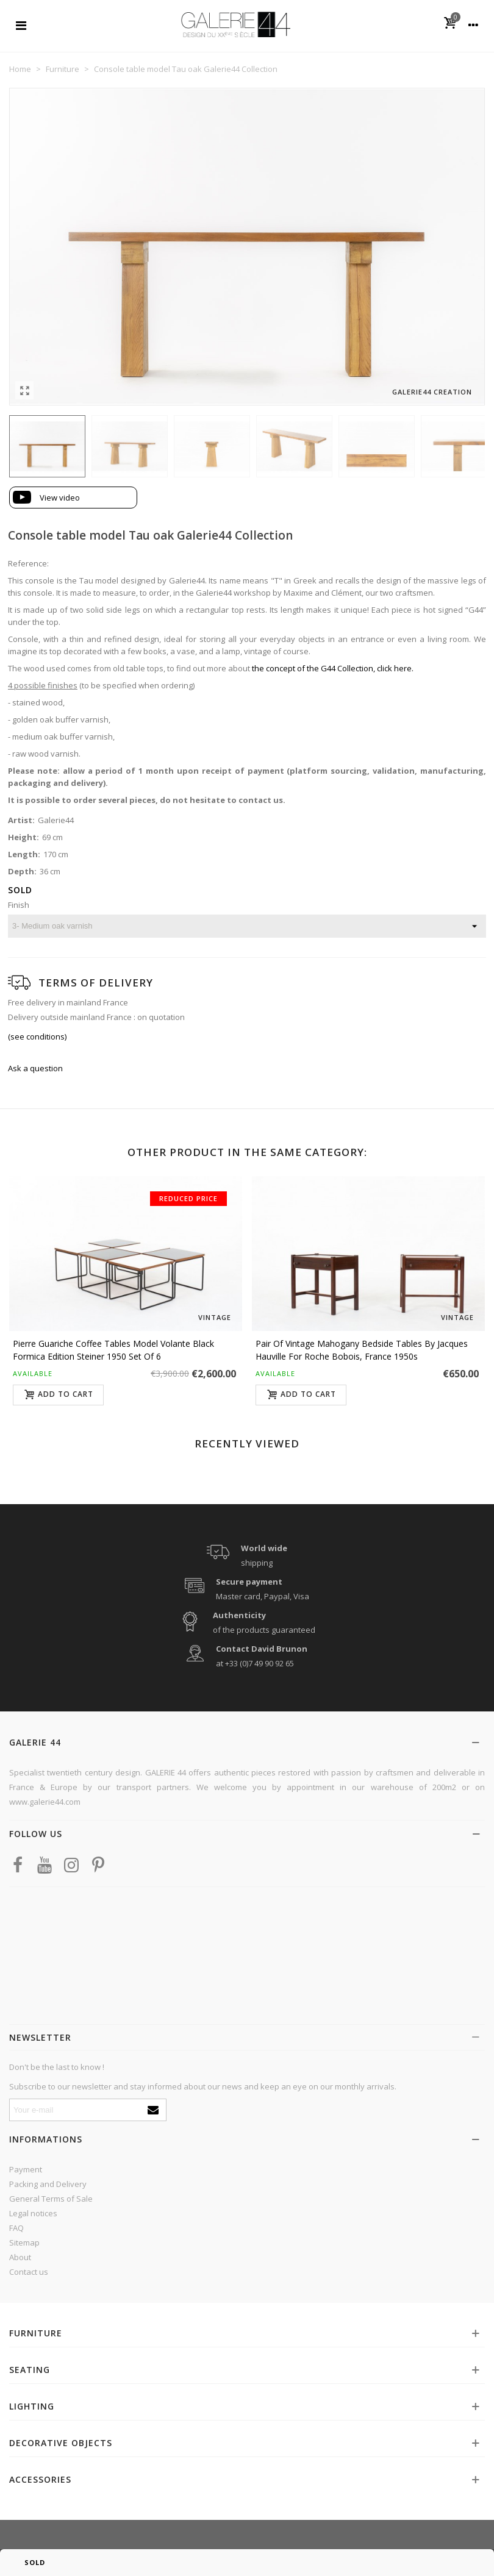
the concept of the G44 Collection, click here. (332, 668)
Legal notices (33, 2213)
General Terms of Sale (51, 2198)
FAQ (16, 2227)
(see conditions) (37, 1036)
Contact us (28, 2271)
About (20, 2257)
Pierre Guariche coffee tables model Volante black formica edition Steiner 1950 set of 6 (113, 1350)
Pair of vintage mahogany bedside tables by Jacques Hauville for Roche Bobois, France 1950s (362, 1350)
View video (60, 497)
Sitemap (24, 2242)
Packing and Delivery (48, 2183)
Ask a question (35, 1068)
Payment (25, 2169)
